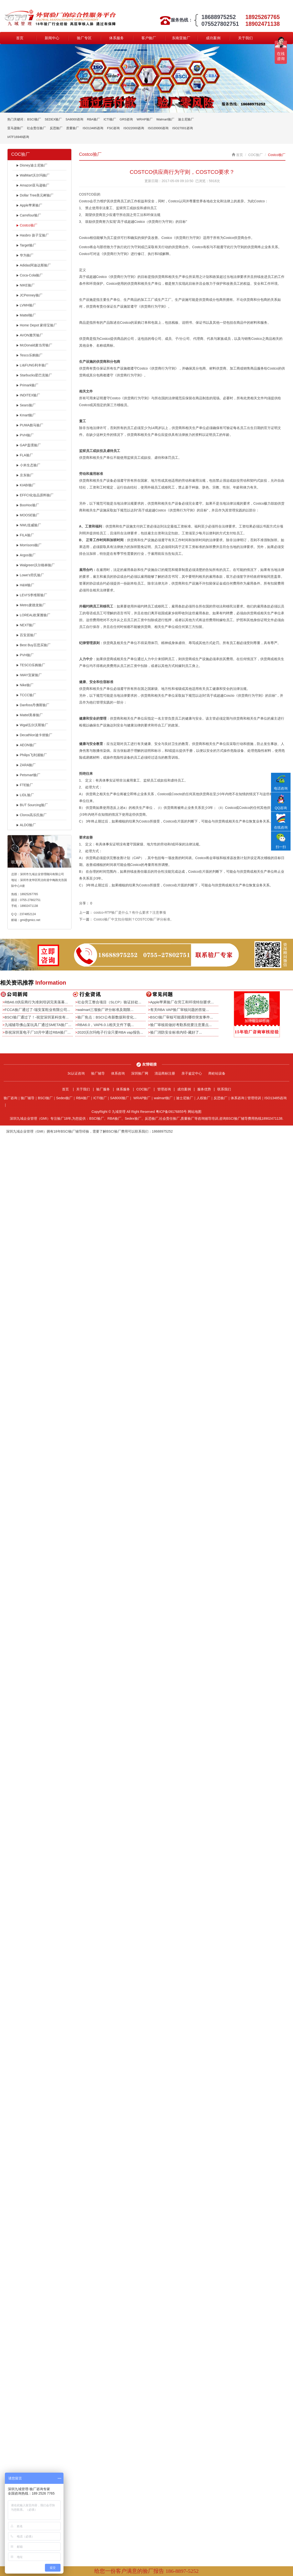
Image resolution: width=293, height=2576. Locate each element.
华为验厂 (24, 255)
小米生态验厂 (28, 465)
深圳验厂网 (139, 1073)
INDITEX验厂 (28, 395)
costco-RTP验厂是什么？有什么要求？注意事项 (130, 912)
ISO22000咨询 (134, 128)
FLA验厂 (24, 455)
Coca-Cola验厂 (29, 275)
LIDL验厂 (25, 795)
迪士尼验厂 (186, 119)
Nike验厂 (24, 685)
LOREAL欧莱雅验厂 (33, 615)
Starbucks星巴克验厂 (34, 375)
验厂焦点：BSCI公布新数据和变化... (107, 1017)
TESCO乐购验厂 (30, 665)
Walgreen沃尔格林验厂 (35, 565)
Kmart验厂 (26, 415)
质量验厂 (72, 128)
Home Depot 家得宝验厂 (36, 325)
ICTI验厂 (110, 119)
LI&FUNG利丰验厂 (32, 365)
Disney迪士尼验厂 (31, 165)
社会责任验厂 (36, 128)
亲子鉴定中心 (191, 1073)
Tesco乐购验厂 (29, 355)
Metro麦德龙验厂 (31, 605)
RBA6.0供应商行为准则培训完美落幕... (36, 1002)
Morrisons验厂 (29, 545)
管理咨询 (164, 1089)
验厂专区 (84, 38)
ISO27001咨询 (182, 128)
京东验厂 (24, 475)
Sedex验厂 (64, 1098)
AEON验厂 (26, 745)
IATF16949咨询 (18, 137)
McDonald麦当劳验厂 (34, 345)
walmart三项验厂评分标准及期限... (105, 1010)
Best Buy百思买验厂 (33, 645)
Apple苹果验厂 (29, 205)
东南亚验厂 (181, 38)
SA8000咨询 (74, 119)
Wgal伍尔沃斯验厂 (32, 725)
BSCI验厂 (34, 119)
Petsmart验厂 (28, 775)
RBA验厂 (93, 119)
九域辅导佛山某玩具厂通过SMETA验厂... (38, 1025)
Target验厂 (26, 245)
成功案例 (213, 38)
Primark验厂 (27, 385)
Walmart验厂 (165, 119)
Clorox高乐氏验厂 (31, 815)
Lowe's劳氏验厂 (30, 575)
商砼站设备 (216, 1073)
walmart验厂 (163, 1098)
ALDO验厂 (26, 825)
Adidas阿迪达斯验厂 (33, 265)
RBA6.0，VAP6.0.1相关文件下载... (105, 1025)
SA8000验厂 (119, 1098)
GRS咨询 (126, 119)
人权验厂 (203, 1098)
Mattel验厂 (26, 315)
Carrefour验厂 (28, 215)
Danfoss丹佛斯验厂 (32, 705)
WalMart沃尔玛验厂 (33, 175)
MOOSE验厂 (27, 515)
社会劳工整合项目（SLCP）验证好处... (109, 1002)
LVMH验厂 (26, 305)
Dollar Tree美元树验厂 (34, 195)
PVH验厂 (25, 435)
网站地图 (194, 1112)
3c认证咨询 (76, 1073)
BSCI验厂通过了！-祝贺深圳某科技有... (37, 1017)
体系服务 (116, 38)
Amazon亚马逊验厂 (32, 185)
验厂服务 (103, 1089)
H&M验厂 (25, 585)
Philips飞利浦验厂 (31, 755)
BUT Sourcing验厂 (32, 805)
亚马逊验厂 (15, 128)
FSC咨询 (113, 128)
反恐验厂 (56, 128)
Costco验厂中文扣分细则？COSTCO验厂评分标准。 (133, 919)
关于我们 (245, 38)
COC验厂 (255, 155)
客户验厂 (148, 38)
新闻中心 (52, 38)
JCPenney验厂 (29, 295)
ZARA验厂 (26, 765)
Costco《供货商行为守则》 (158, 368)
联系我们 (224, 1089)
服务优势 (204, 1089)
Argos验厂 (26, 555)
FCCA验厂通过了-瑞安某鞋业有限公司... (37, 1010)
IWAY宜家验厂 (29, 675)
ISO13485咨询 (93, 128)
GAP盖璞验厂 (28, 445)
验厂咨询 (10, 1098)
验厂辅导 (98, 1073)
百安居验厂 (26, 635)
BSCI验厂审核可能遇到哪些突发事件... (181, 1017)
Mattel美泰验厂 (29, 715)
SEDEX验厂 (53, 119)
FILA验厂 (25, 535)
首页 (19, 38)
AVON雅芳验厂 (29, 335)
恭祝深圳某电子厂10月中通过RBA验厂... (38, 1032)
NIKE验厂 (25, 285)
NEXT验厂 (26, 625)
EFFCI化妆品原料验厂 (34, 495)
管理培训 (254, 1098)
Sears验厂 (26, 405)
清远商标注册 (165, 1073)
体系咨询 (118, 1073)
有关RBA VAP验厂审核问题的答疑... (179, 1010)
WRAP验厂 (145, 119)
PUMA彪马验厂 (29, 425)
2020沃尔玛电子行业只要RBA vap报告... (110, 1032)
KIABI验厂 (25, 485)
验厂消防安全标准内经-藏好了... (176, 1032)
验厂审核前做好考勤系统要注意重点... (181, 1025)
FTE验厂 (24, 785)
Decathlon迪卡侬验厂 (34, 735)
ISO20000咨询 (158, 128)
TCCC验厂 (26, 695)
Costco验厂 (26, 225)
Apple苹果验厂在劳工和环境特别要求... (182, 1002)
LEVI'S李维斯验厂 (31, 595)
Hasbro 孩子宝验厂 (32, 235)
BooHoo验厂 (27, 505)
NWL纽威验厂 (28, 525)
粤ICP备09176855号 (171, 1112)
